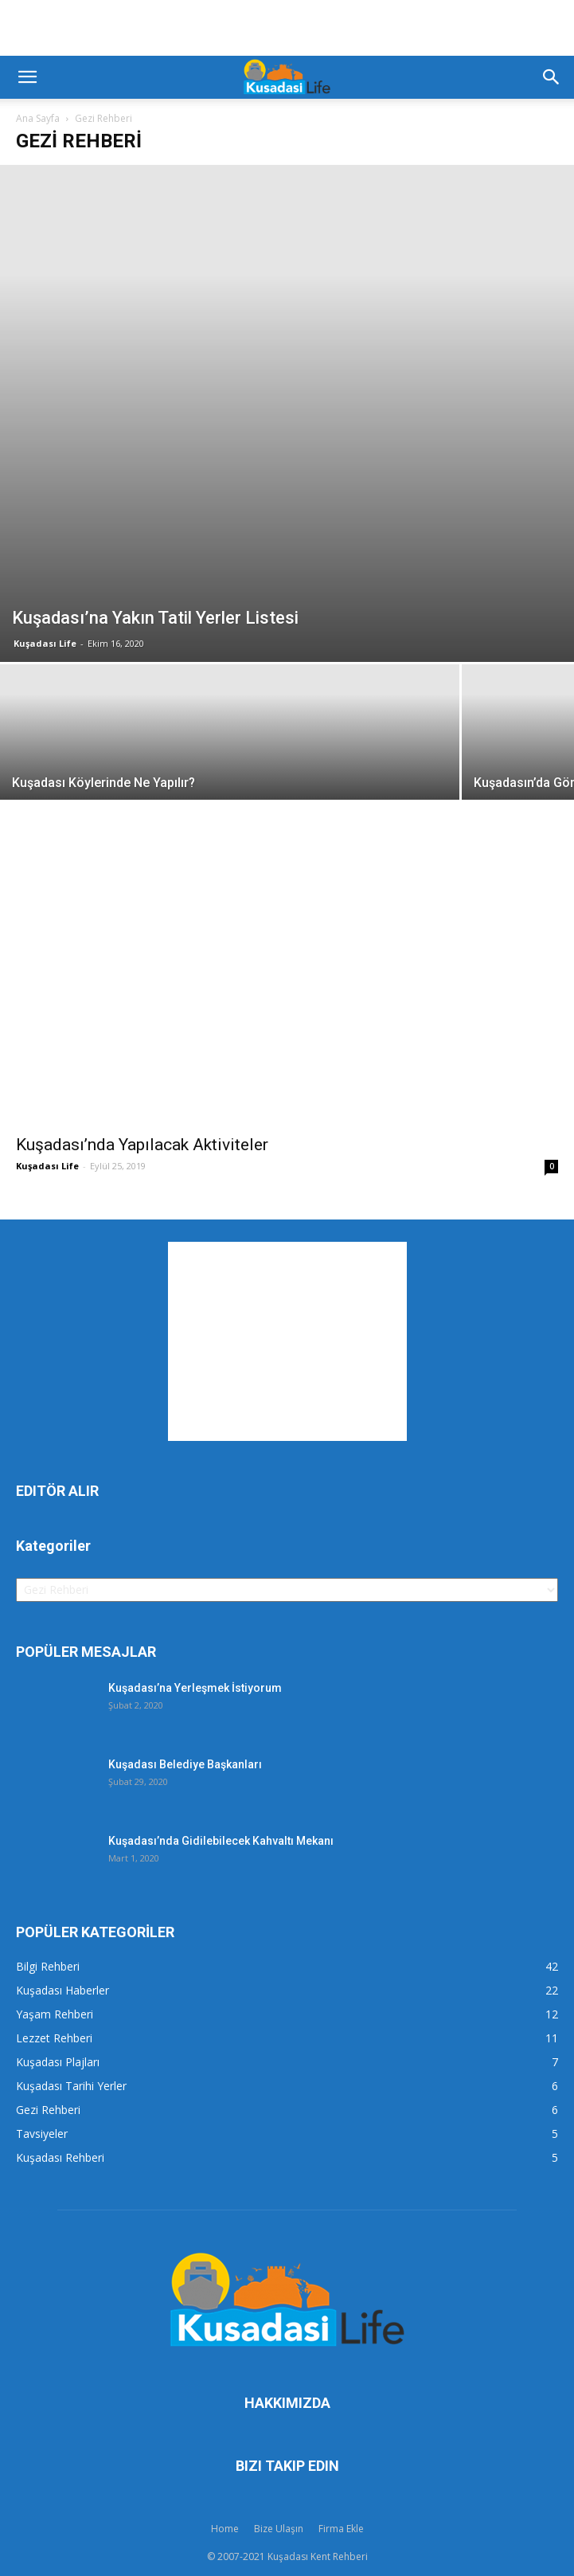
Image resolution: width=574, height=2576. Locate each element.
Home (225, 2528)
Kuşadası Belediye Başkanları (185, 1764)
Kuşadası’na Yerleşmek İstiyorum (195, 1687)
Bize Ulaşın (278, 2528)
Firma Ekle (341, 2528)
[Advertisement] (287, 28)
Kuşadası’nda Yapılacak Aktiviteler (142, 1144)
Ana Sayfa (38, 118)
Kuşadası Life (45, 643)
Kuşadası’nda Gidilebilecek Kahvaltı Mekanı (221, 1840)
